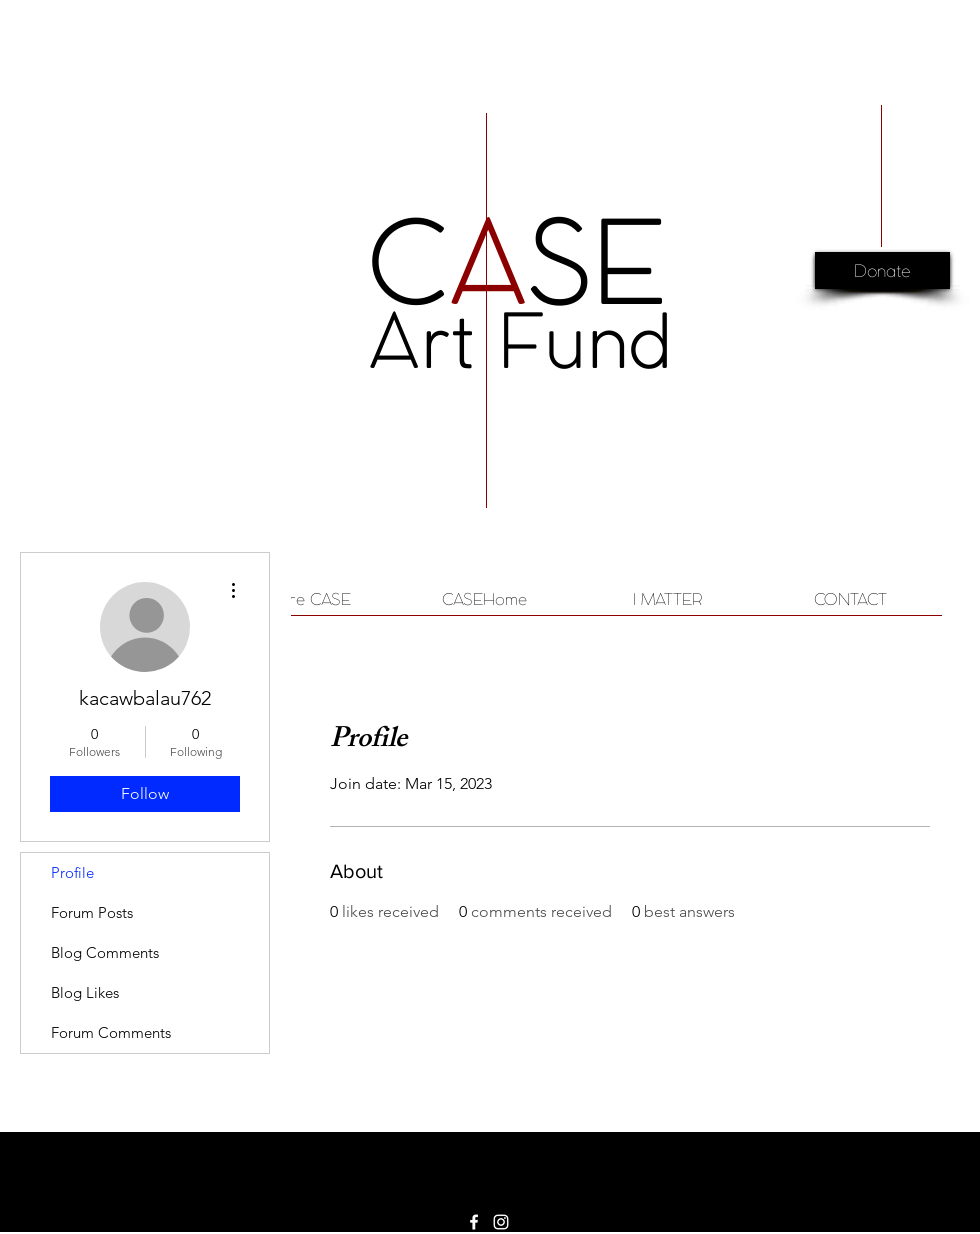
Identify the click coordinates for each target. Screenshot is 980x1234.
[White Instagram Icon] (501, 1222)
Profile (72, 872)
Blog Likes (85, 992)
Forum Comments (111, 1032)
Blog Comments (105, 952)
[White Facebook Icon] (474, 1222)
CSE (517, 262)
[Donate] (882, 272)
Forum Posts (92, 912)
